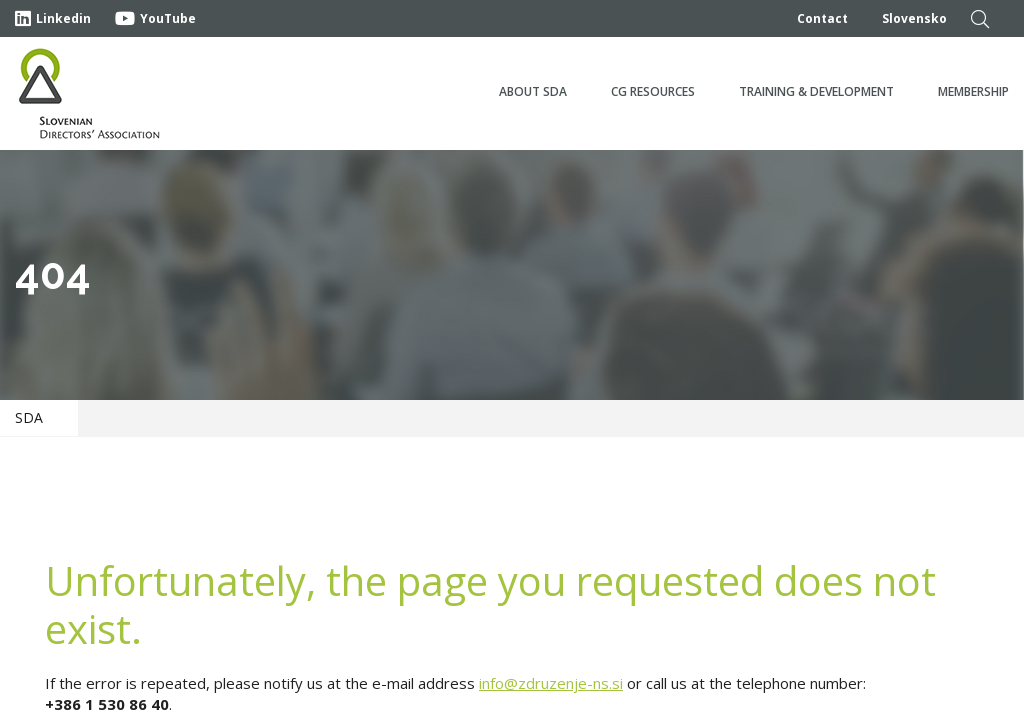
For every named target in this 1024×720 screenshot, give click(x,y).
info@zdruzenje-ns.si (551, 683)
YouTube (155, 18)
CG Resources (653, 91)
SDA (29, 417)
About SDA (533, 91)
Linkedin (53, 18)
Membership (973, 91)
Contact (822, 18)
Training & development (816, 91)
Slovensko (914, 18)
